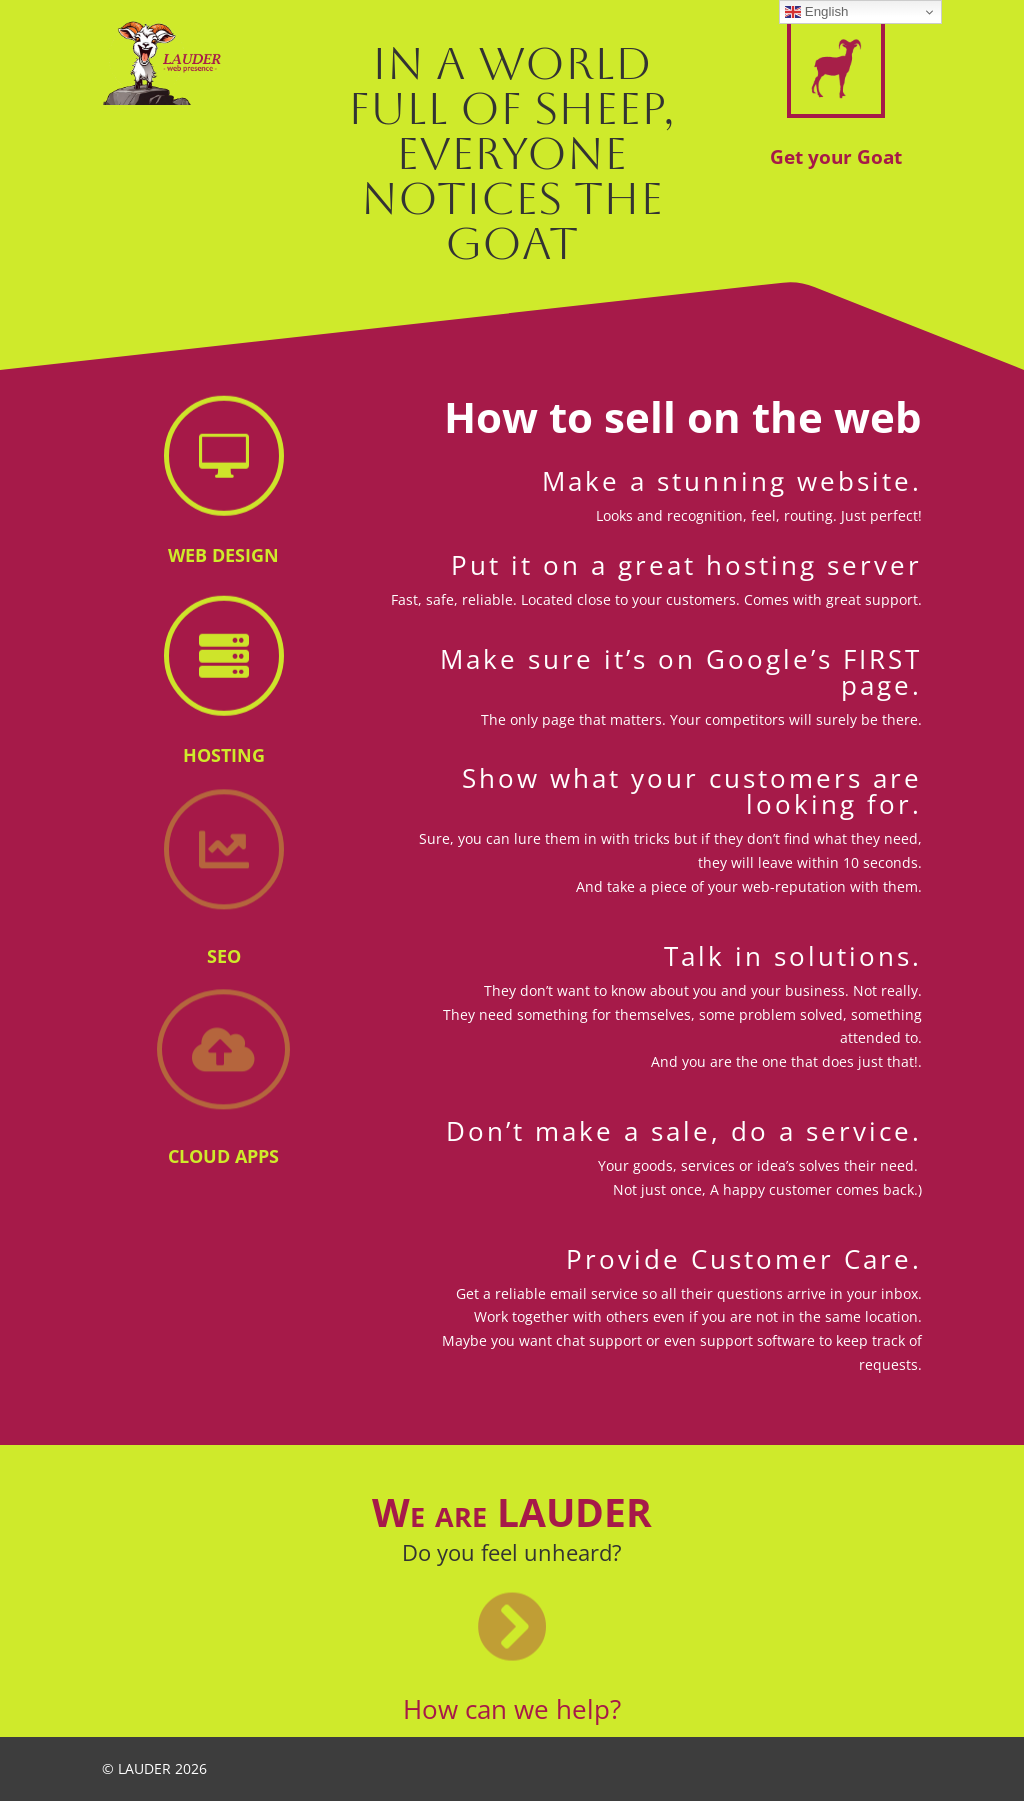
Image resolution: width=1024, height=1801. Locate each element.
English (816, 12)
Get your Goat (836, 157)
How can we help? (512, 1709)
